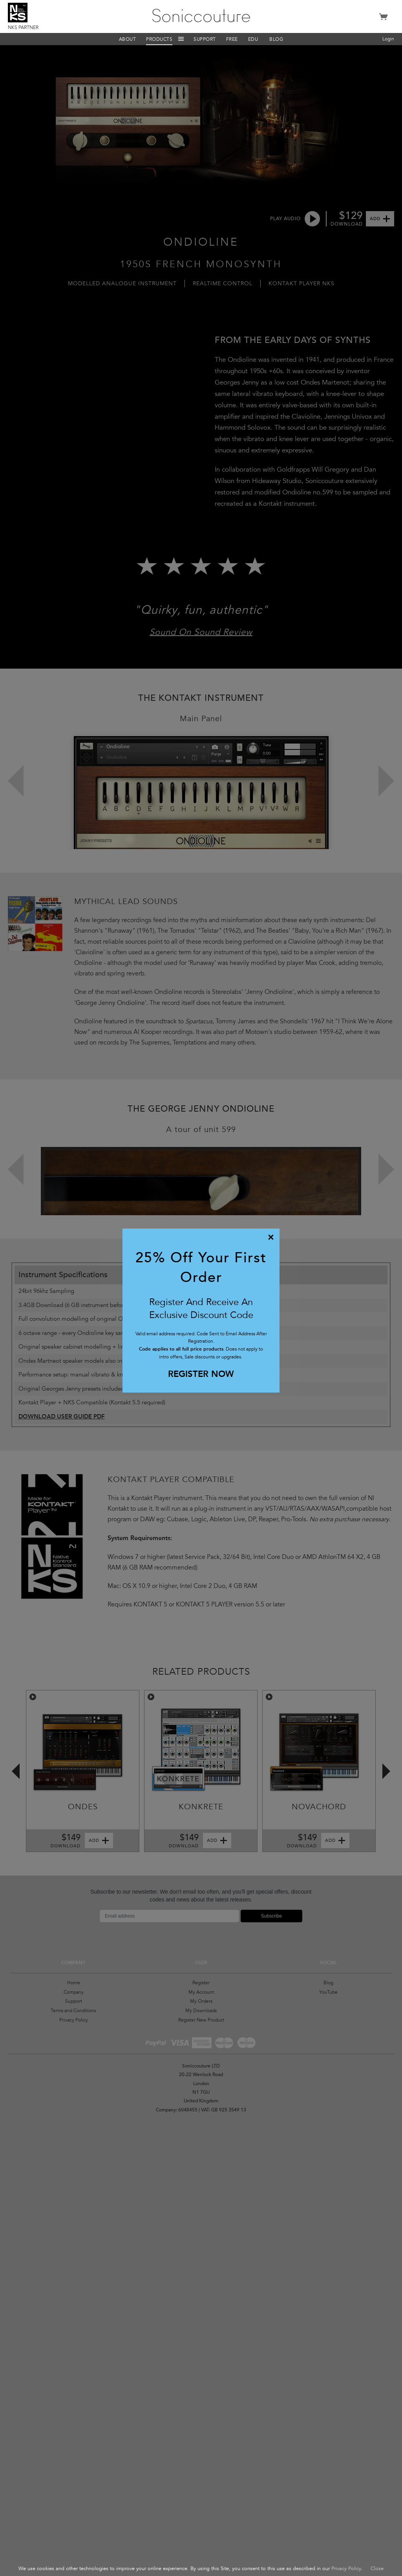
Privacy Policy (346, 2568)
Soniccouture (201, 15)
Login (388, 39)
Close (377, 2568)
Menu (181, 39)
